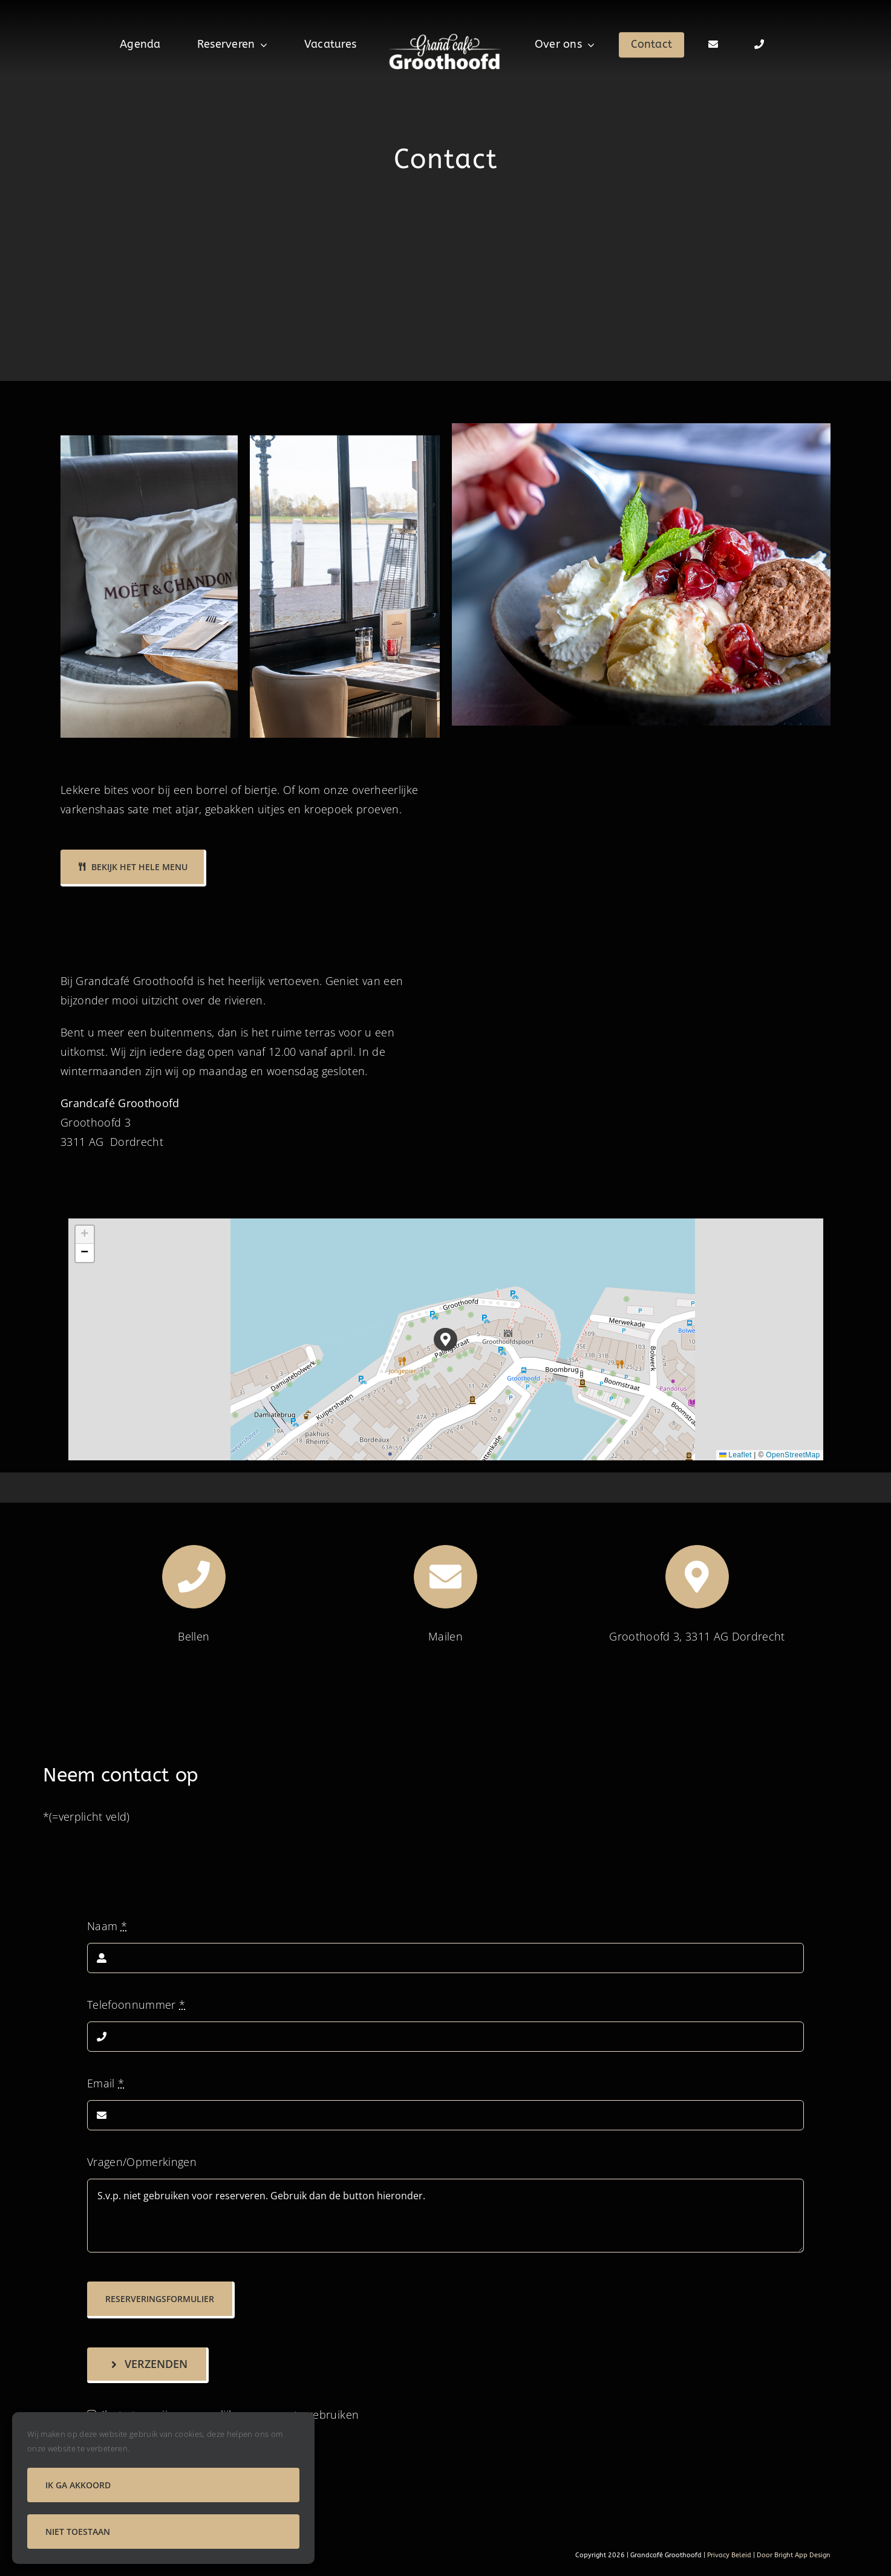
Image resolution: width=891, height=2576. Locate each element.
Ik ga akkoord (78, 2485)
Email (105, 2083)
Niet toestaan (77, 2531)
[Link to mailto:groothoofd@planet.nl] (446, 1577)
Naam (107, 1926)
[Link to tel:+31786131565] (194, 1577)
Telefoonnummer (136, 2004)
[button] (445, 1339)
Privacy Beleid (728, 2555)
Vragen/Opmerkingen (142, 2162)
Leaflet (735, 1455)
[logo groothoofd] (445, 35)
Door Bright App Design (794, 2555)
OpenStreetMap (793, 1455)
